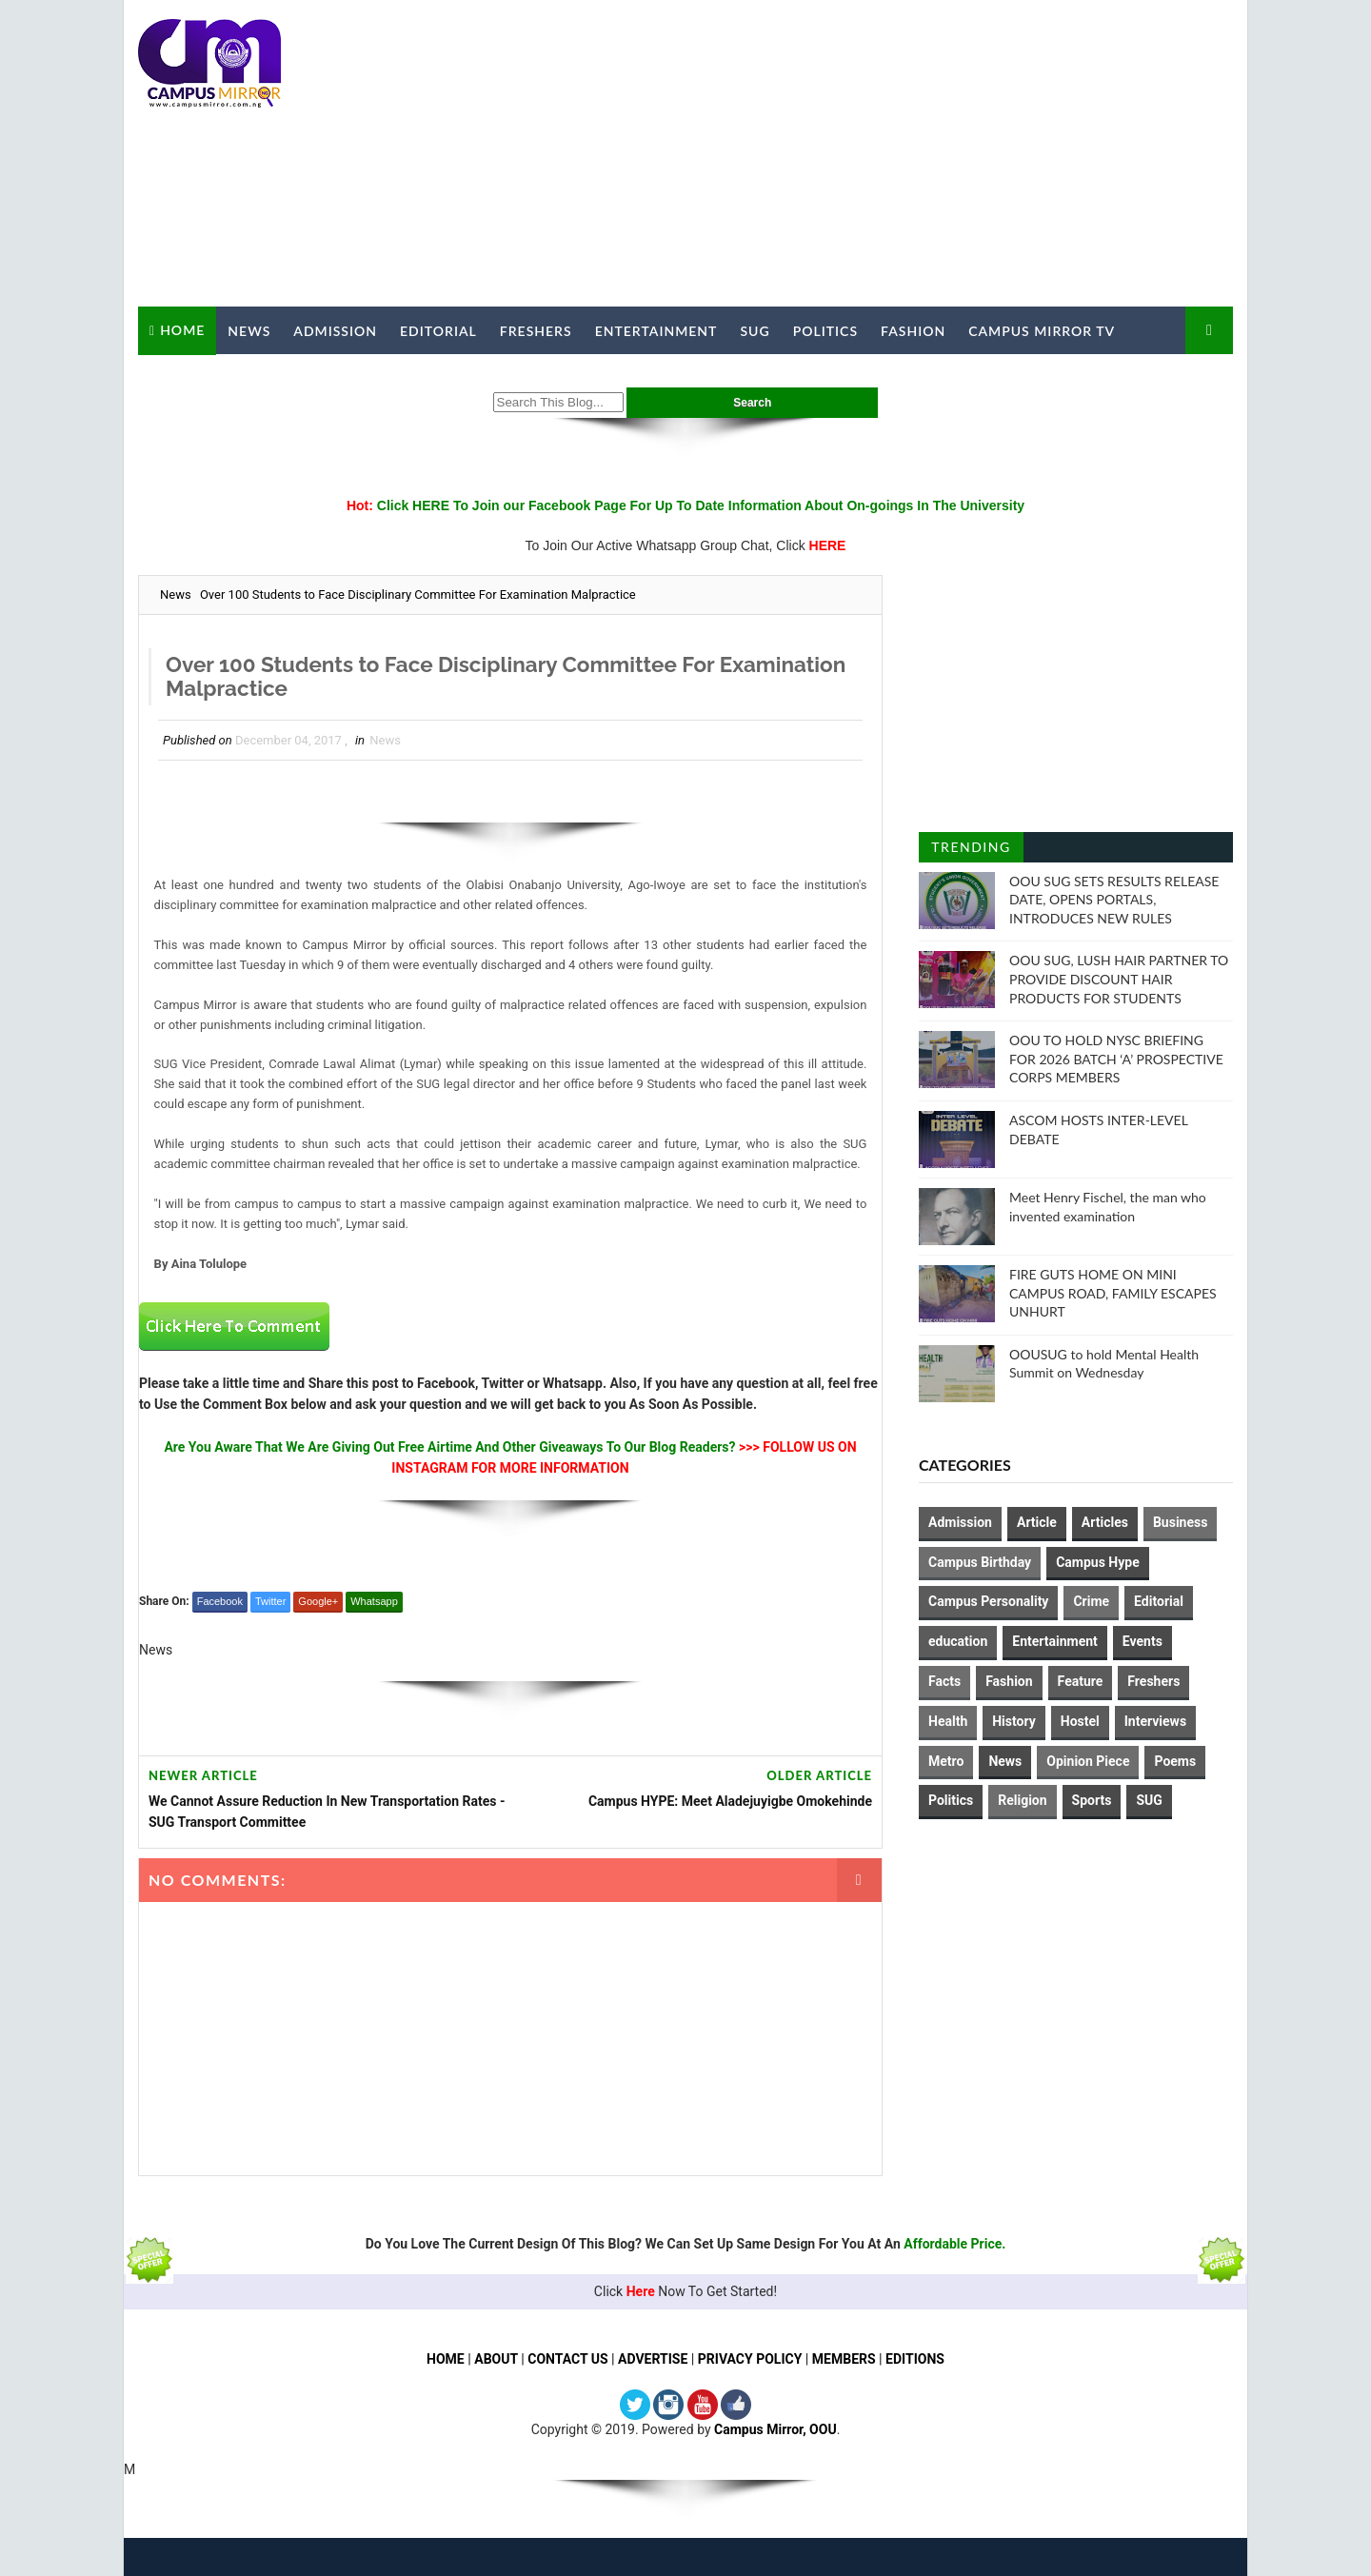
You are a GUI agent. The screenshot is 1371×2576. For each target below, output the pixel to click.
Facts (944, 1681)
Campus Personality (988, 1601)
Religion (1022, 1800)
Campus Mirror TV (1041, 331)
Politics (825, 331)
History (1014, 1721)
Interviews (1155, 1721)
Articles (1105, 1522)
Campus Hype (1098, 1562)
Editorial (438, 331)
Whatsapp (374, 1601)
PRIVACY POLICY (750, 2359)
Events (1142, 1641)
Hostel (1080, 1721)
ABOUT (496, 2359)
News (249, 331)
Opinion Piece (1087, 1761)
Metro (946, 1761)
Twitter (270, 1601)
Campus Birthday (979, 1562)
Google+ (318, 1601)
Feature (1080, 1681)
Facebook (220, 1601)
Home (182, 330)
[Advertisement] (885, 154)
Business (1180, 1522)
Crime (1091, 1601)
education (957, 1641)
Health (947, 1721)
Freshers (536, 331)
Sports (1092, 1800)
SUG (754, 331)
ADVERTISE (652, 2359)
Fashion (913, 331)
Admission (335, 331)
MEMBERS (844, 2359)
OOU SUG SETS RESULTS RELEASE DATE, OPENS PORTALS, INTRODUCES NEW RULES (1114, 899)
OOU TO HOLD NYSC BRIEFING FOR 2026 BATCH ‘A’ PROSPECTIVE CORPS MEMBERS (1116, 1058)
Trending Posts (970, 850)
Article (1037, 1522)
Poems (1175, 1761)
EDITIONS (914, 2359)
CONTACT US (567, 2359)
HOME (446, 2359)
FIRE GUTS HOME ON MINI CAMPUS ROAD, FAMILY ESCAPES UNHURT (1113, 1292)
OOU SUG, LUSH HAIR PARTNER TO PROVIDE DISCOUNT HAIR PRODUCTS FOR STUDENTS (1118, 978)
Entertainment (656, 331)
